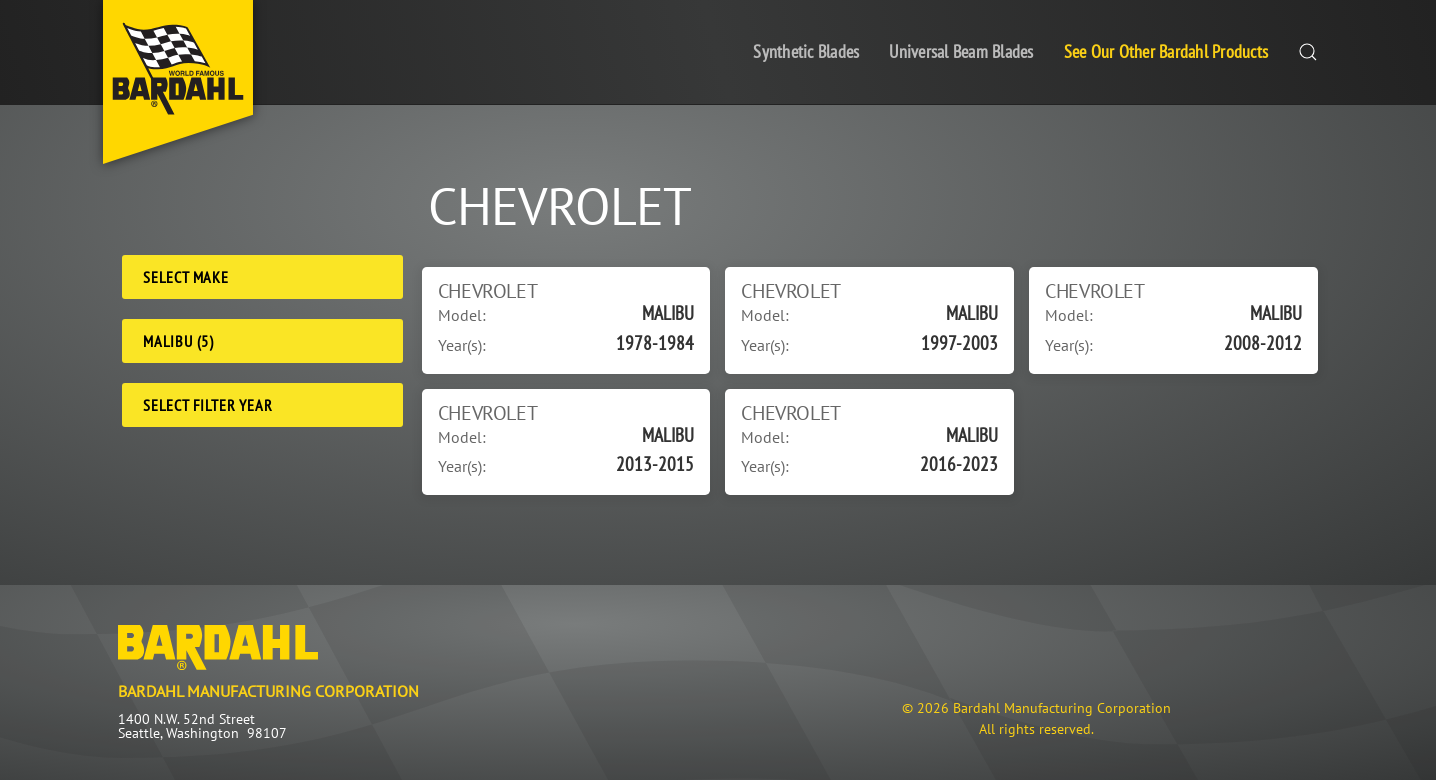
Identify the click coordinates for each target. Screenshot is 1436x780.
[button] (1308, 52)
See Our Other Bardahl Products (1166, 51)
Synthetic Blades (806, 51)
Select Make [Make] (186, 277)
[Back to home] (178, 82)
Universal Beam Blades (961, 51)
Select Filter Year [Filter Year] (207, 405)
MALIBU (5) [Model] (178, 341)
